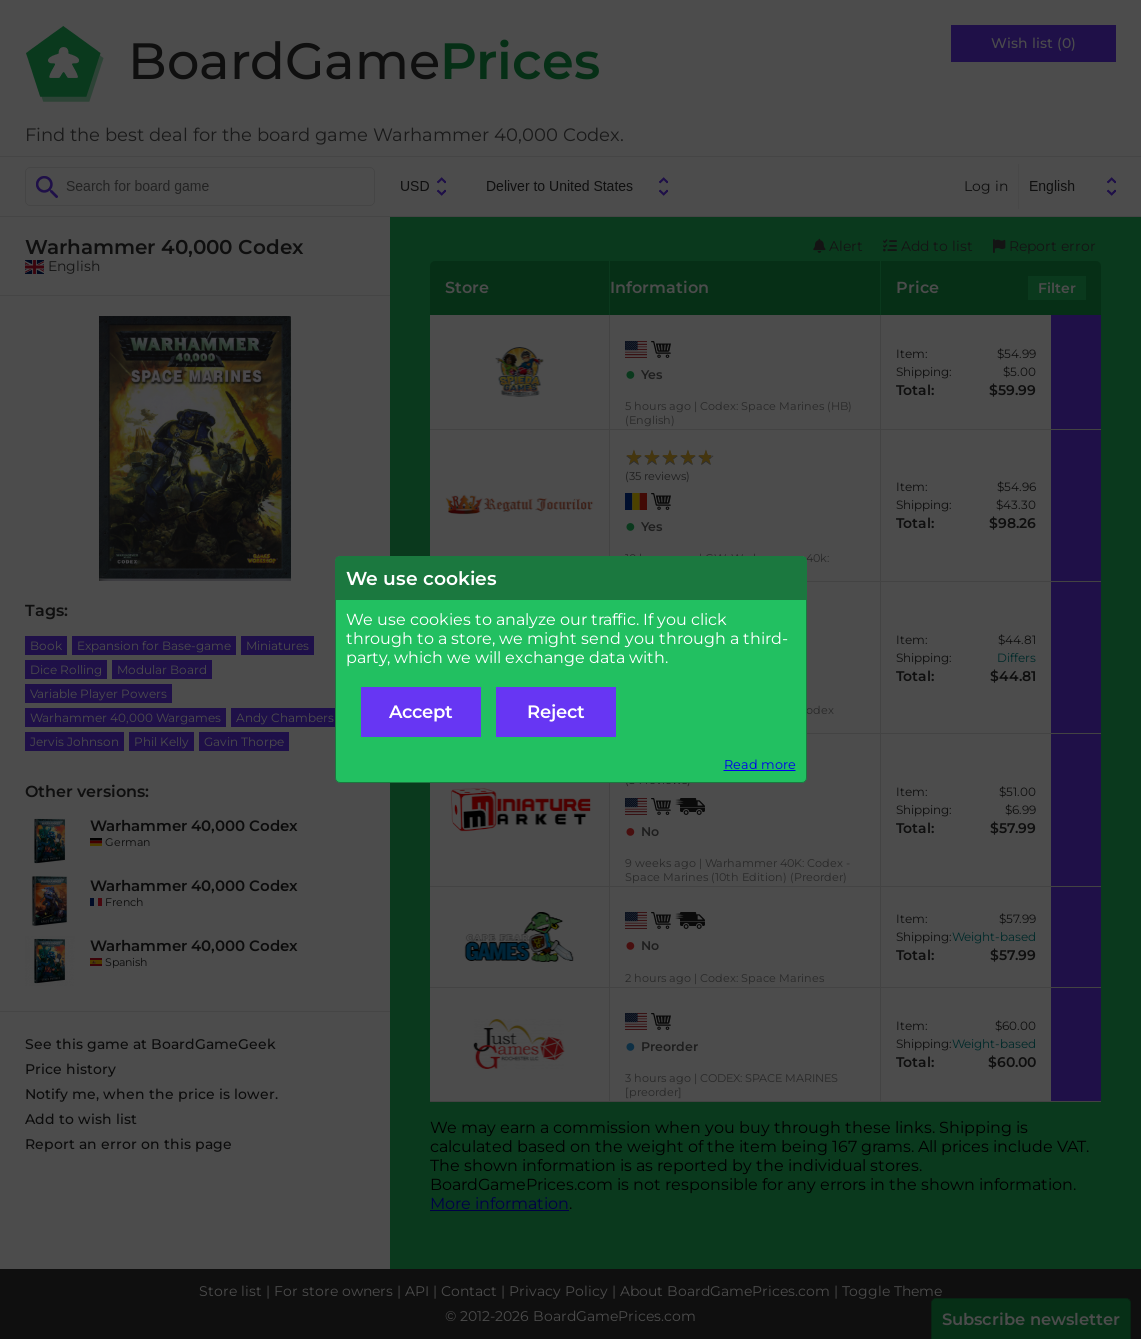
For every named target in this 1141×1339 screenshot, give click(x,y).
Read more (760, 764)
